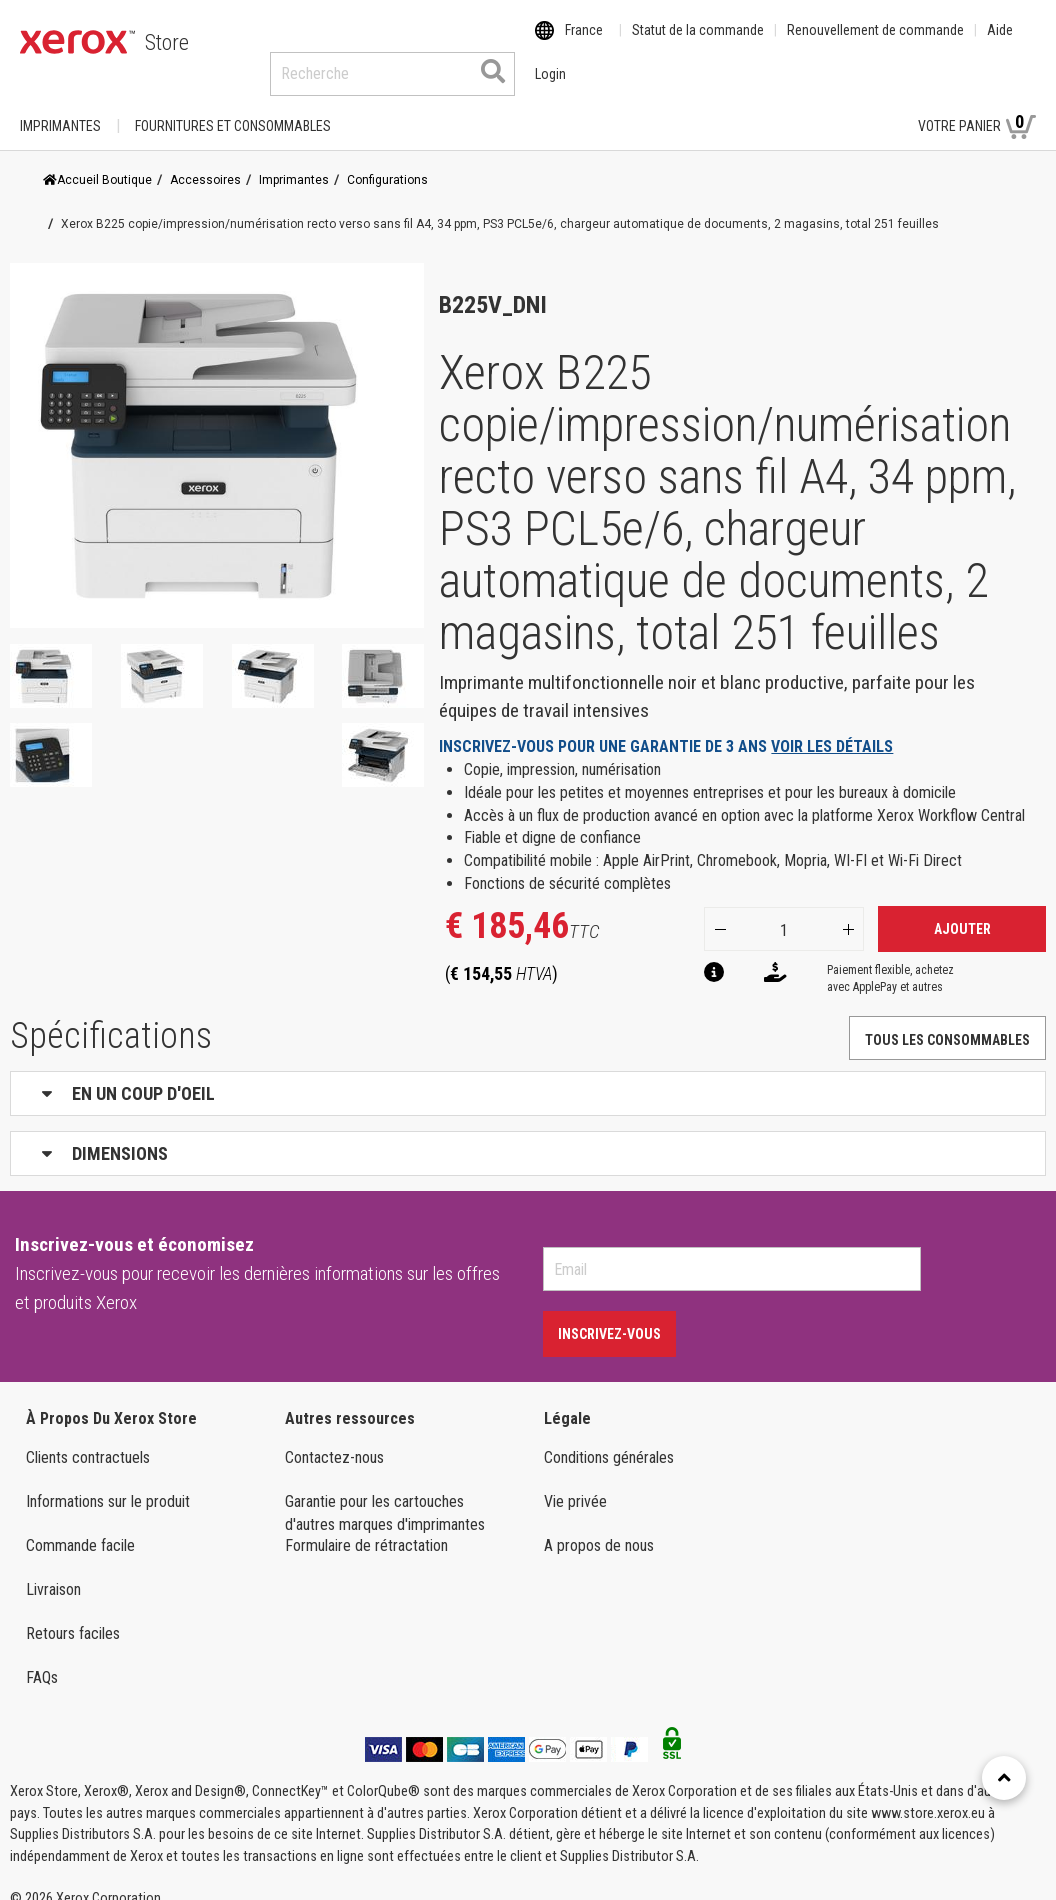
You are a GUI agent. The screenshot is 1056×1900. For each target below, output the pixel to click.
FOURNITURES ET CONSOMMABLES (233, 107)
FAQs (42, 1658)
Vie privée (575, 1482)
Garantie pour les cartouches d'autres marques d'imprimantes (385, 1494)
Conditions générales (609, 1438)
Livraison (53, 1570)
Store (167, 42)
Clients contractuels (88, 1438)
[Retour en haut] (1004, 1778)
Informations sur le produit (108, 1482)
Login (867, 107)
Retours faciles (73, 1614)
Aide (1000, 43)
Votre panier (977, 106)
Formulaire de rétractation (366, 1526)
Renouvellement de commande (875, 43)
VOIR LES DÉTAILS (832, 727)
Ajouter (962, 910)
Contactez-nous (334, 1438)
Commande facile (80, 1526)
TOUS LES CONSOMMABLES (947, 1021)
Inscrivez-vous (609, 1315)
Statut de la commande (698, 43)
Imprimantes (60, 107)
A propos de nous (599, 1526)
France (584, 43)
